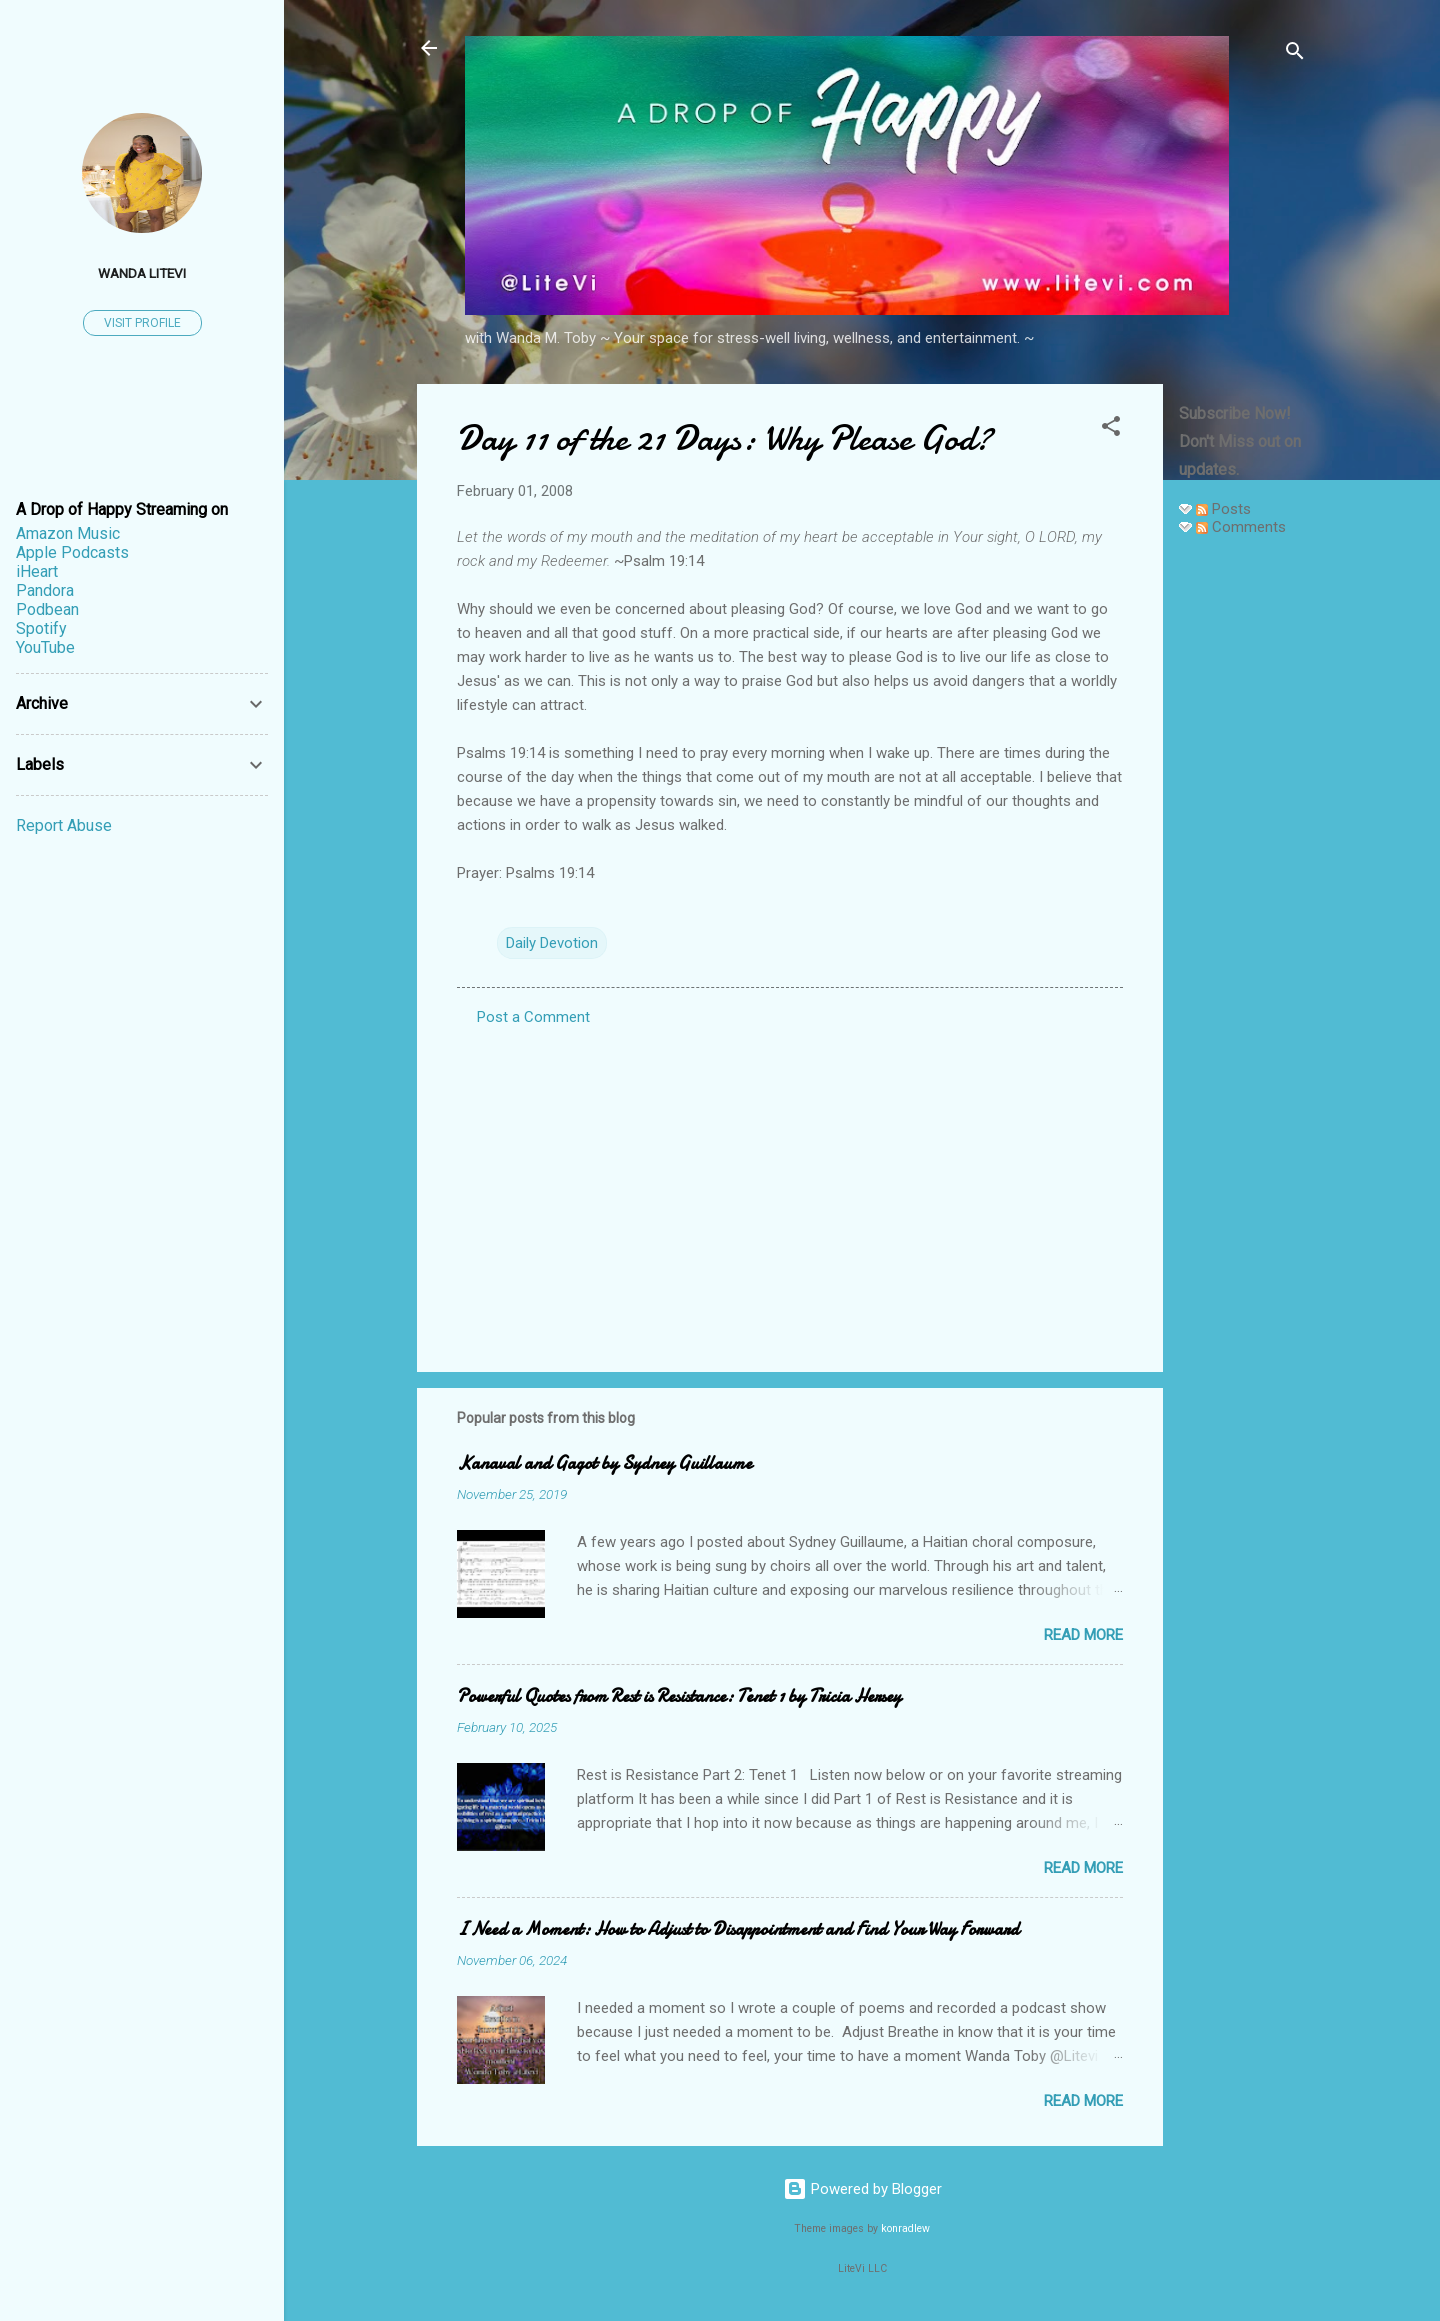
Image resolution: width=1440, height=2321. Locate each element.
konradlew (905, 2228)
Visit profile (142, 323)
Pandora (45, 590)
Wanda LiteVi (142, 273)
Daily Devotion (552, 943)
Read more (1083, 1635)
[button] (1111, 429)
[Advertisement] (1243, 852)
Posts (1223, 509)
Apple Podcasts (72, 552)
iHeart (37, 571)
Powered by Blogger (862, 2189)
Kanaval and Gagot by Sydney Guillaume (604, 1463)
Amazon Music (68, 533)
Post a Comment (533, 1017)
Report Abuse (64, 825)
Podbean (47, 609)
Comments (1241, 527)
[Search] (1295, 54)
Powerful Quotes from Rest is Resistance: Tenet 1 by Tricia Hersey (679, 1696)
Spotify (41, 628)
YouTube (45, 647)
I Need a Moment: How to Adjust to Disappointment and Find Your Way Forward (738, 1929)
